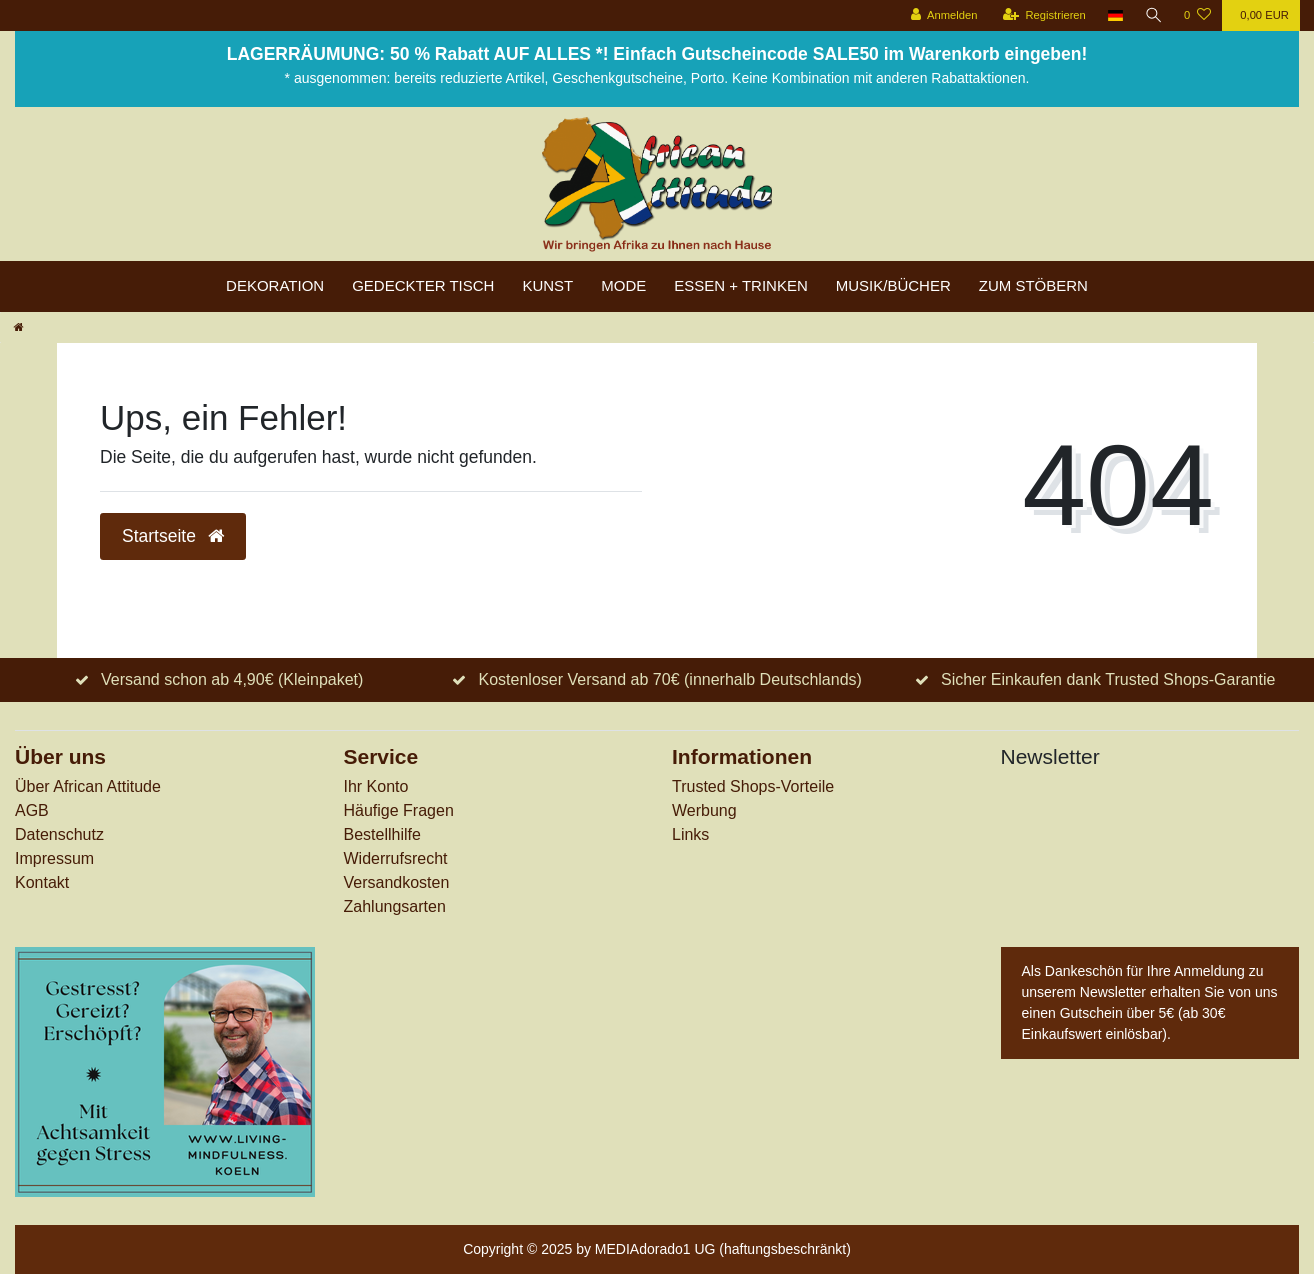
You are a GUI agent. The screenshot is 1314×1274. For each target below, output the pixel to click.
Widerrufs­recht (396, 858)
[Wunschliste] (1197, 15)
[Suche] (1153, 15)
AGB (32, 810)
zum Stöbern (1033, 285)
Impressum (54, 858)
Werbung (704, 810)
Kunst (547, 285)
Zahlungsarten (395, 906)
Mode (623, 285)
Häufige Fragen (399, 810)
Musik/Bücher (893, 285)
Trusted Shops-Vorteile (753, 786)
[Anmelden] (942, 15)
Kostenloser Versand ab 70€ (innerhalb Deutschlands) (670, 679)
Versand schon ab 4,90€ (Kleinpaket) (232, 679)
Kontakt (42, 882)
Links (690, 834)
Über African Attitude (88, 786)
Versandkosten (397, 882)
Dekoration (275, 285)
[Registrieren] (1042, 15)
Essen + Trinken (741, 285)
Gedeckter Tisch (423, 285)
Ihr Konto (376, 786)
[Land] (1114, 15)
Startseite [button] (173, 536)
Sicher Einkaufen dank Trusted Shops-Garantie (1108, 679)
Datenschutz (59, 834)
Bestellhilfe (382, 834)
